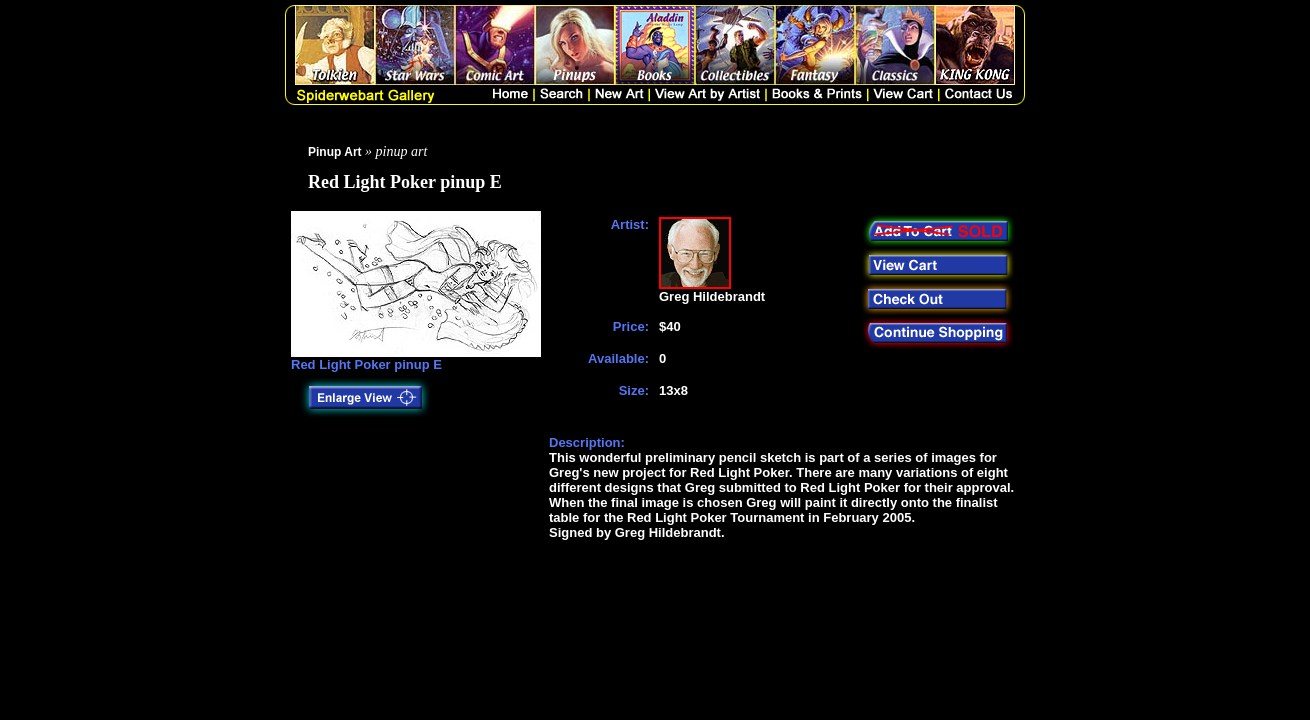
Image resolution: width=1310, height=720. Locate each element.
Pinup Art (335, 152)
